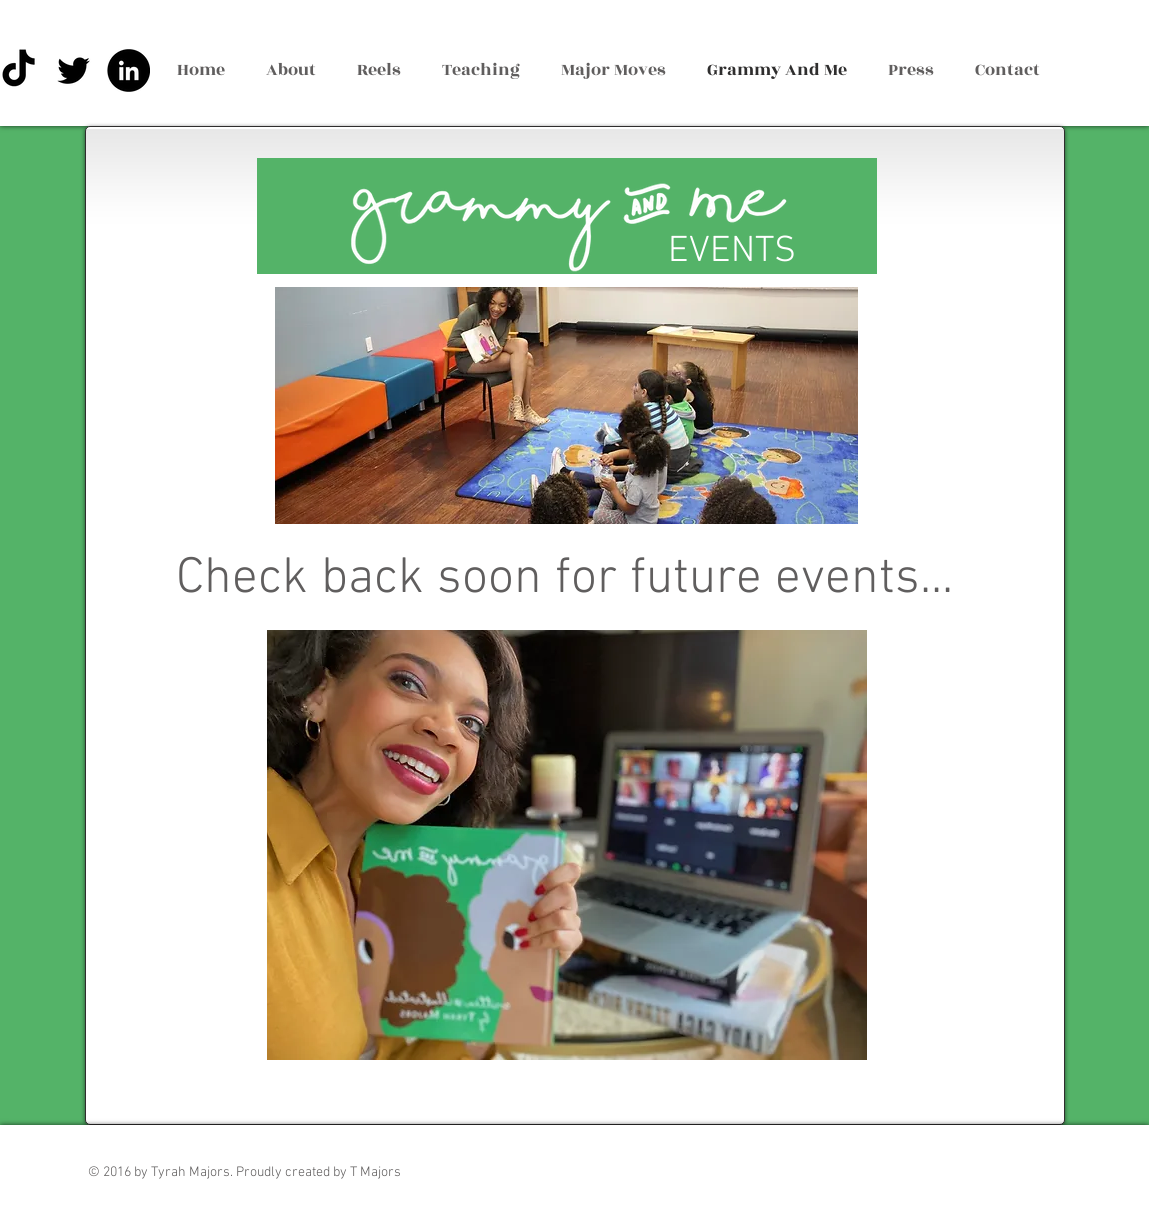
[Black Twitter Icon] (73, 70)
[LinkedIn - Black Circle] (128, 70)
